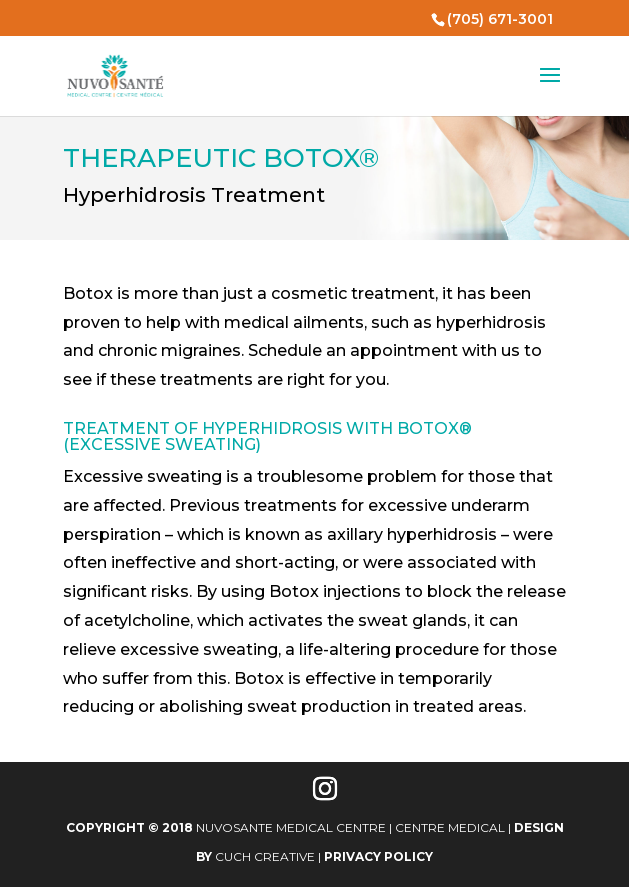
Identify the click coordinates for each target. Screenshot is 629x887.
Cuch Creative (265, 856)
